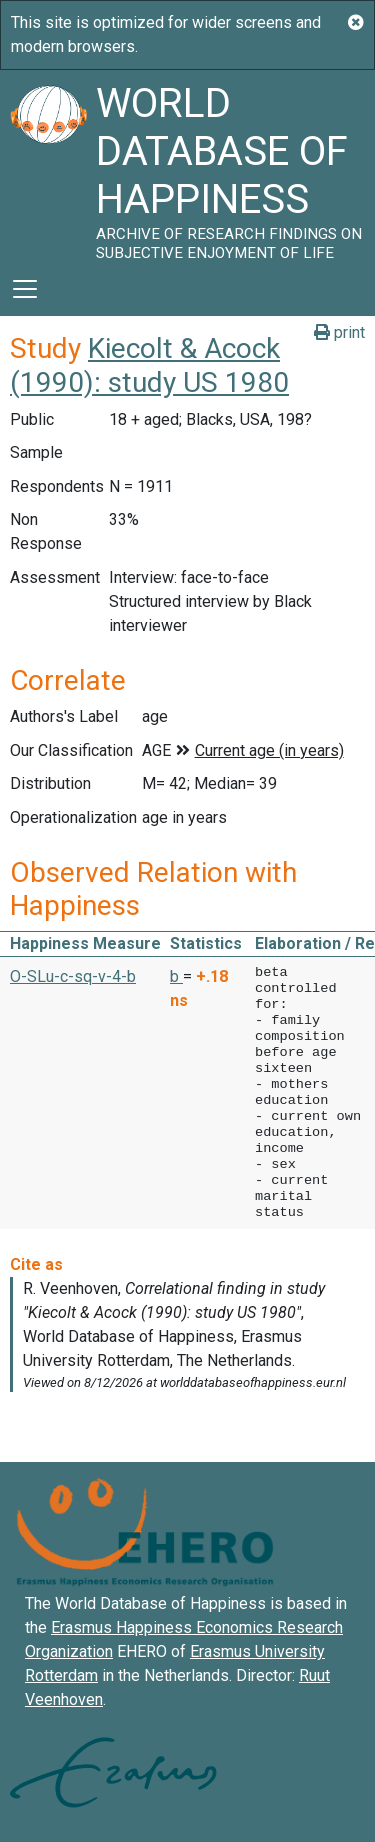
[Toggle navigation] (25, 289)
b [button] (176, 976)
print (339, 332)
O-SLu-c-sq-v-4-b (73, 976)
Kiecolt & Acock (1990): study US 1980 (149, 365)
